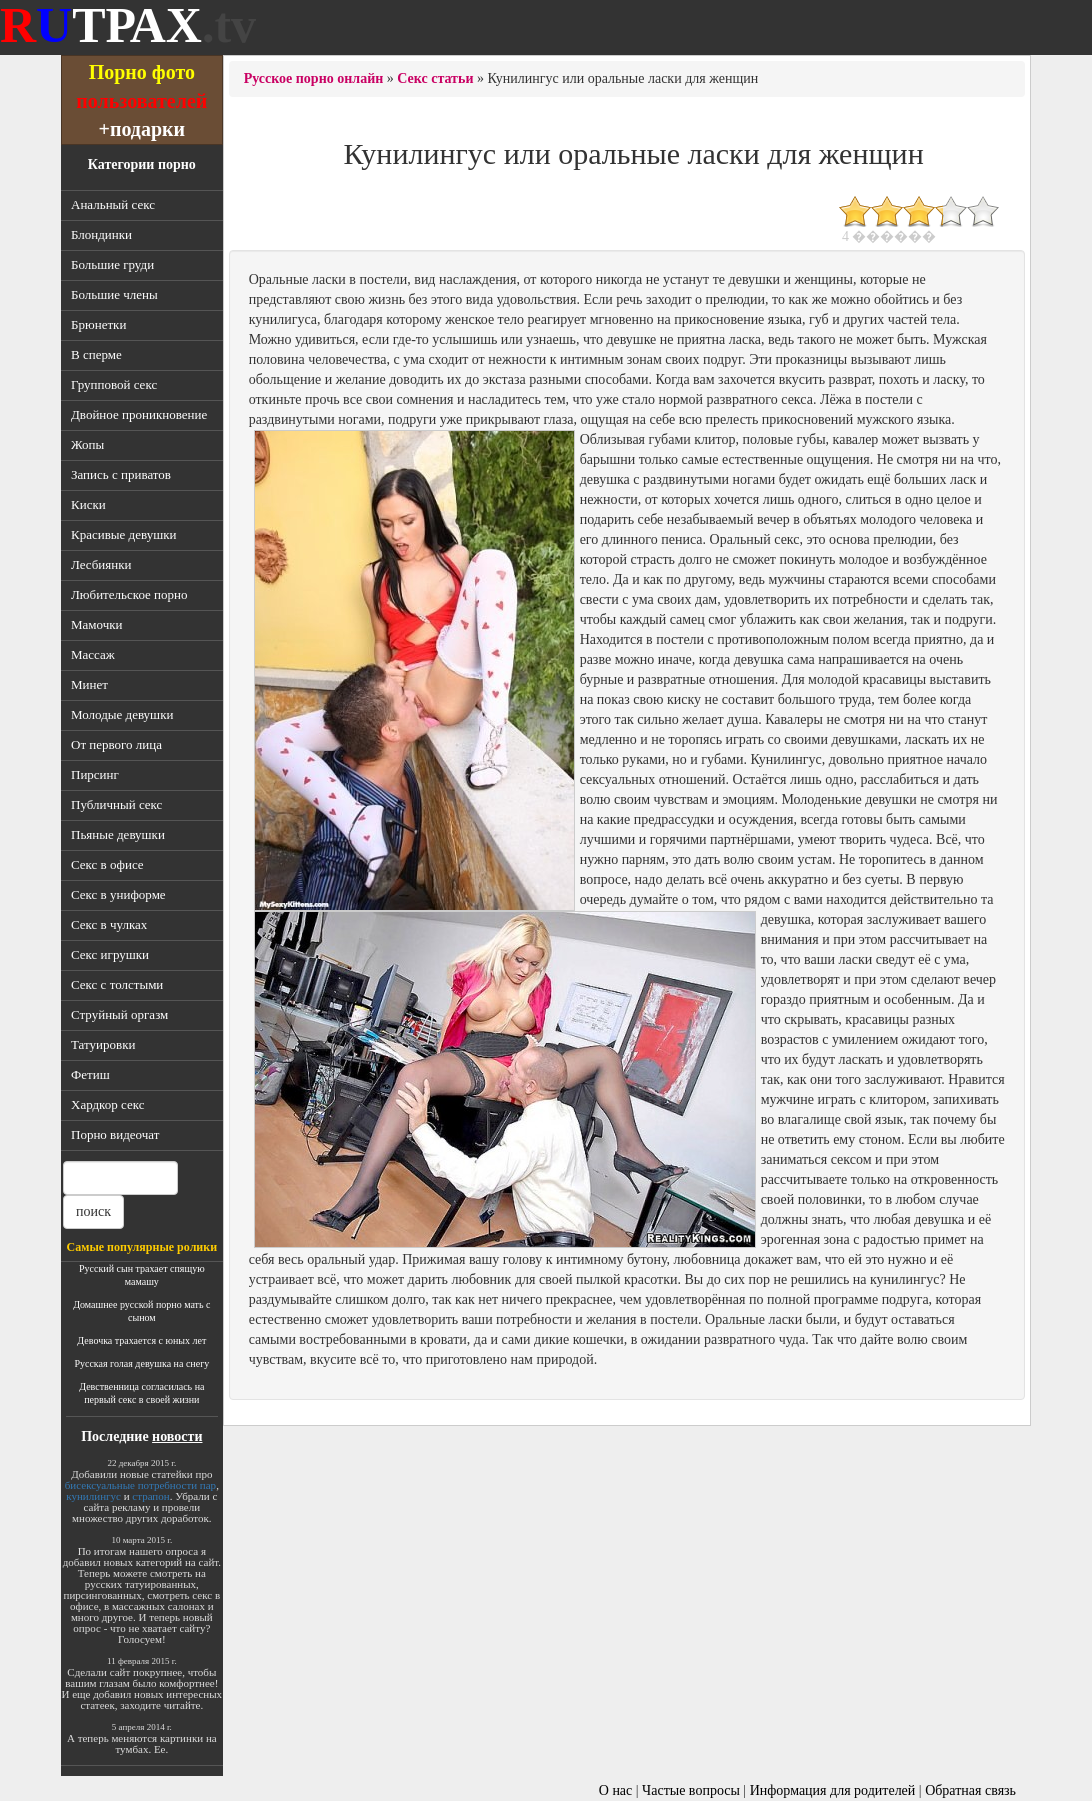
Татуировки (103, 1044)
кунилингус (93, 1496)
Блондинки (101, 234)
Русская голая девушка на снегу (141, 1363)
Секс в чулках (109, 924)
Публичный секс (116, 804)
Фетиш (90, 1074)
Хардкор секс (107, 1104)
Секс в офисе (107, 864)
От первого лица (116, 744)
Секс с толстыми (117, 984)
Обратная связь (970, 1790)
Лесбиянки (101, 564)
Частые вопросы (691, 1790)
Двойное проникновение (139, 414)
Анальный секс (113, 204)
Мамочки (97, 624)
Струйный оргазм (119, 1014)
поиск (93, 1211)
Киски (88, 504)
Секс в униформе (118, 894)
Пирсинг (95, 774)
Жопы (87, 444)
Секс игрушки (110, 954)
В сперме (96, 354)
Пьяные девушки (118, 834)
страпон (150, 1496)
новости (177, 1436)
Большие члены (114, 294)
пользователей (141, 100)
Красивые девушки (123, 534)
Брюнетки (98, 324)
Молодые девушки (122, 714)
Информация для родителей (833, 1790)
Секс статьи (435, 78)
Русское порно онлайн (314, 78)
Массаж (93, 654)
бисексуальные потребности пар (140, 1485)
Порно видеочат (115, 1134)
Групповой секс (114, 384)
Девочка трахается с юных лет (141, 1340)
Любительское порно (129, 594)
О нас (616, 1790)
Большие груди (112, 264)
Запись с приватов (121, 474)
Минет (89, 684)
